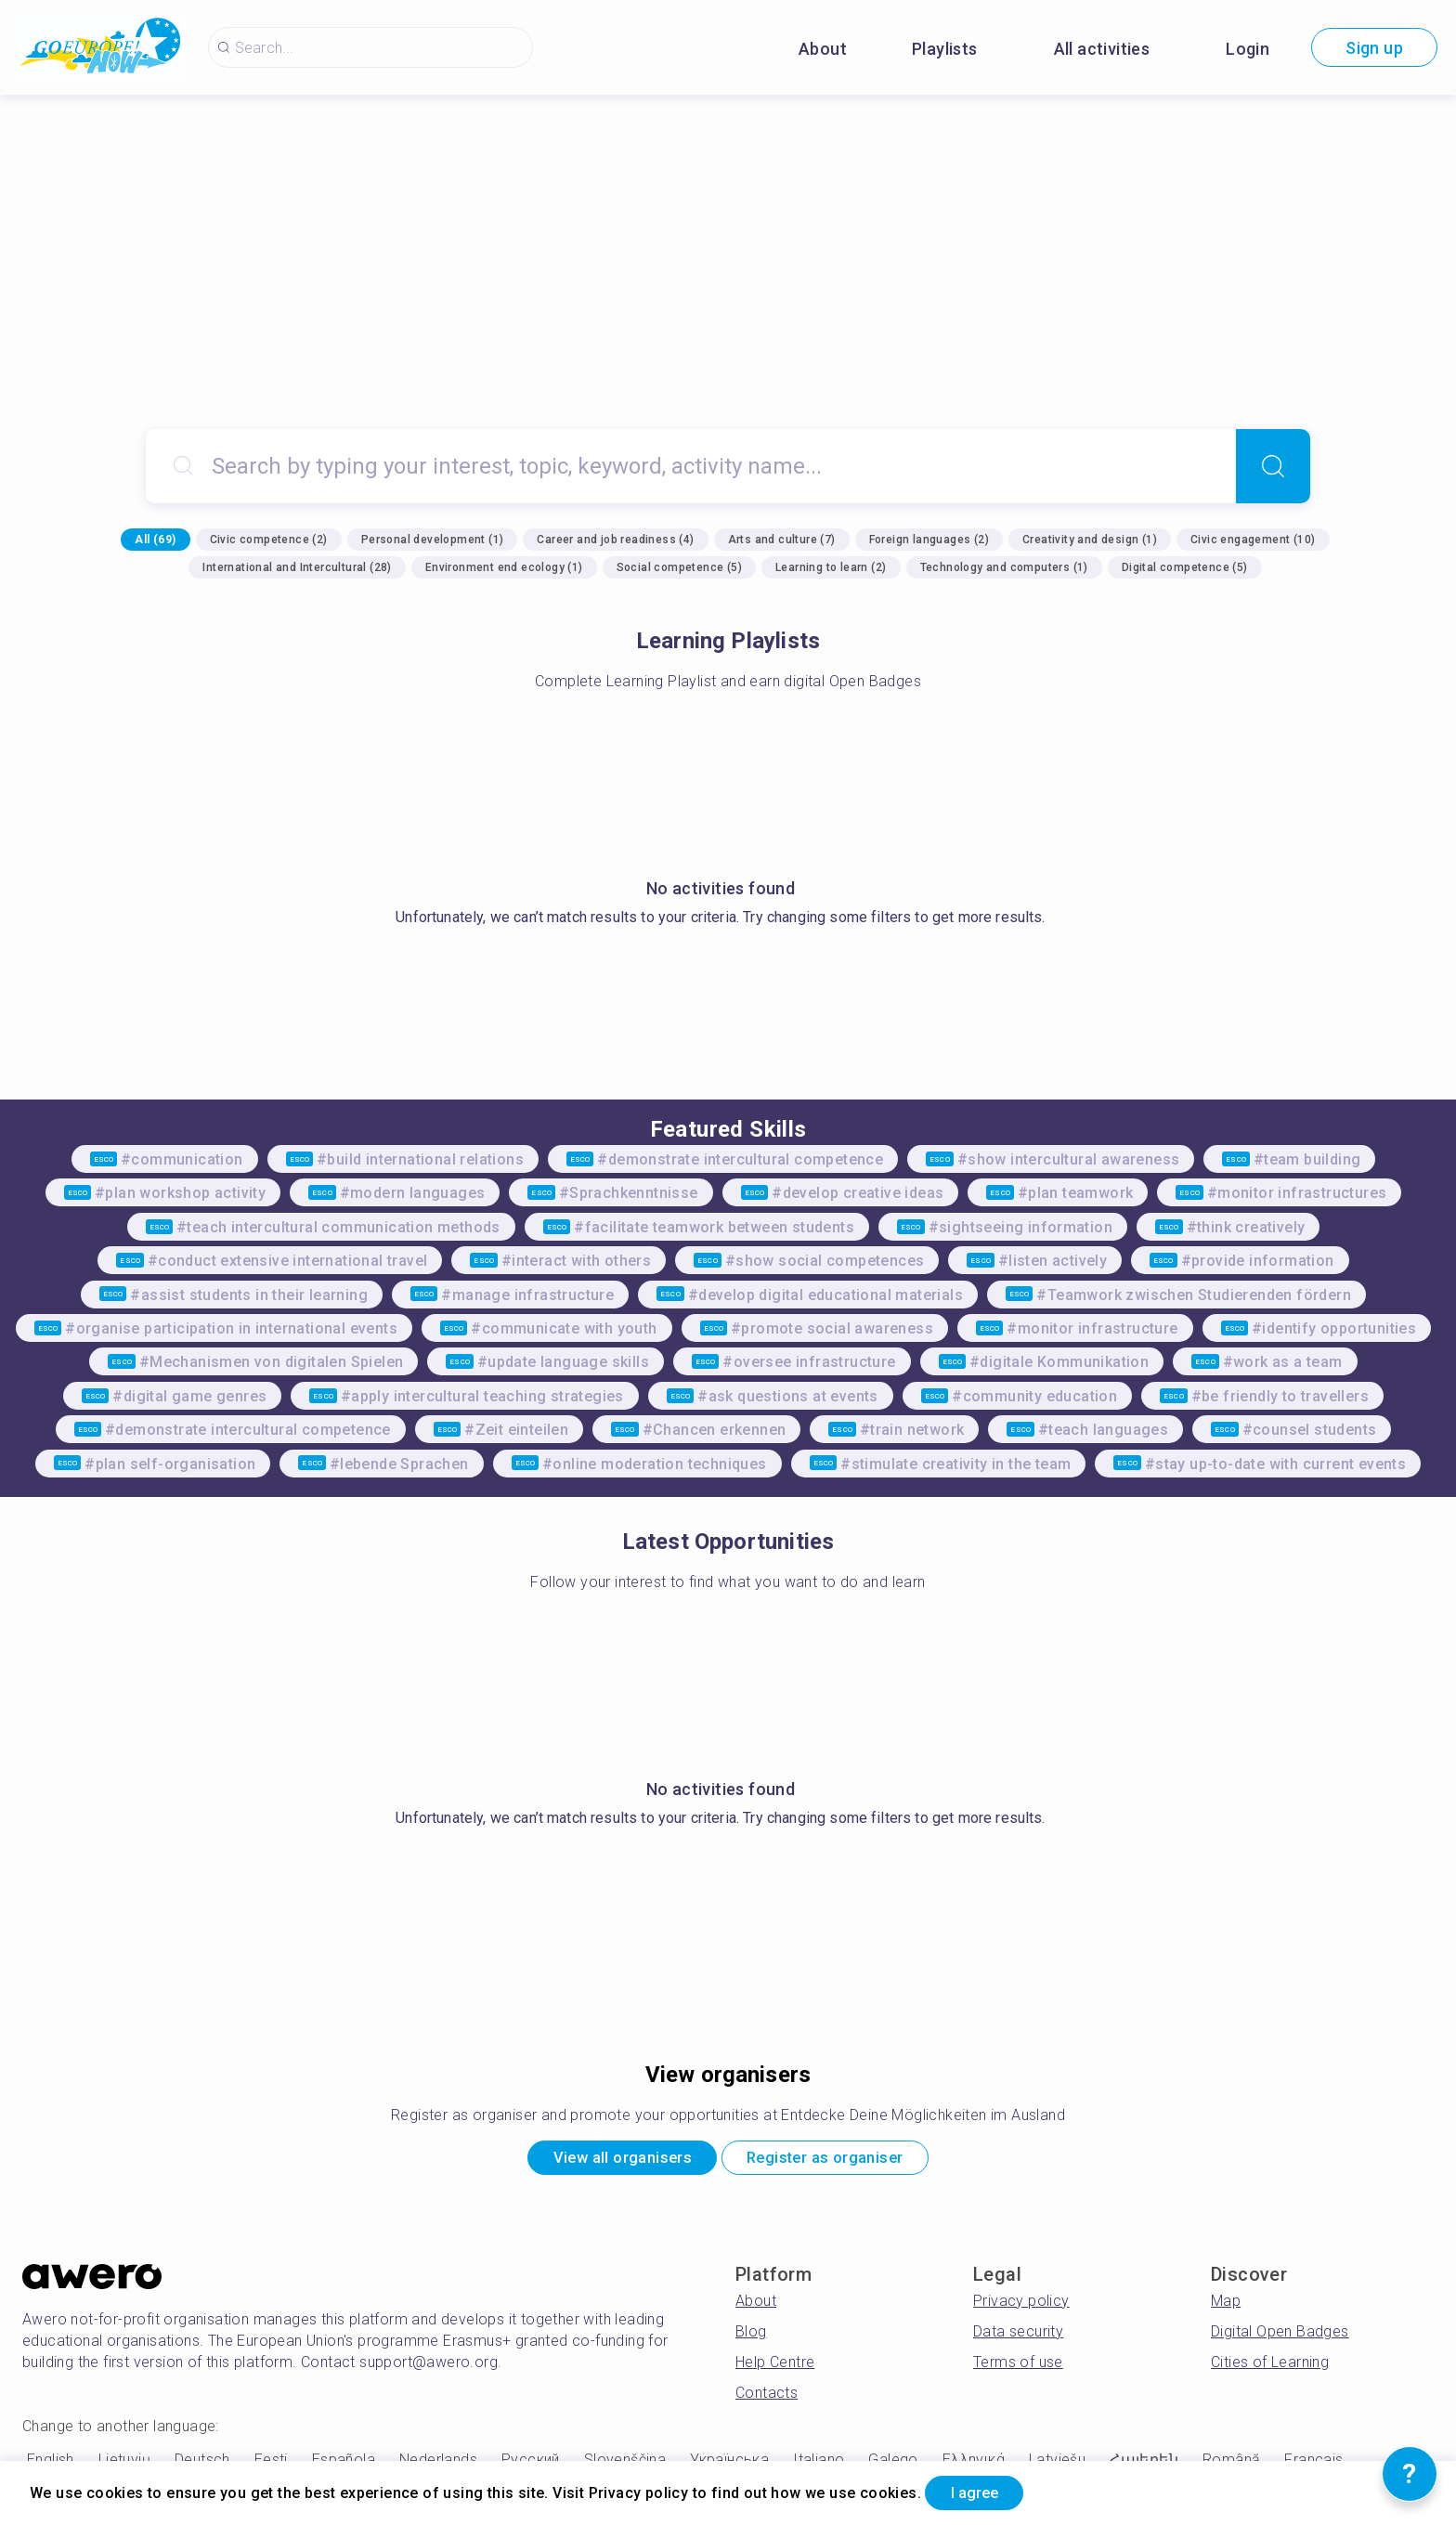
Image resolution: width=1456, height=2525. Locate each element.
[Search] (1273, 466)
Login (1247, 49)
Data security (1018, 2336)
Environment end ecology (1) (504, 567)
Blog (751, 2336)
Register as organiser (838, 2160)
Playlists (945, 49)
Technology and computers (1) (1004, 567)
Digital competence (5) (1185, 567)
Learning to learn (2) (830, 567)
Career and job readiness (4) (615, 539)
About (823, 49)
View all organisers (607, 2160)
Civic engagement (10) (1252, 539)
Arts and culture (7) (782, 539)
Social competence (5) (679, 567)
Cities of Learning (1270, 2366)
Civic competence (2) (269, 539)
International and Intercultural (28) (296, 567)
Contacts (766, 2397)
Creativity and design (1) (1089, 539)
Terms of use (1018, 2366)
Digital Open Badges (1280, 2336)
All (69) (155, 539)
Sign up (1374, 48)
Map (1226, 2305)
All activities (1102, 49)
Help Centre (774, 2366)
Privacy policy (1021, 2305)
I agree (985, 2491)
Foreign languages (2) (929, 539)
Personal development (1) (432, 539)
